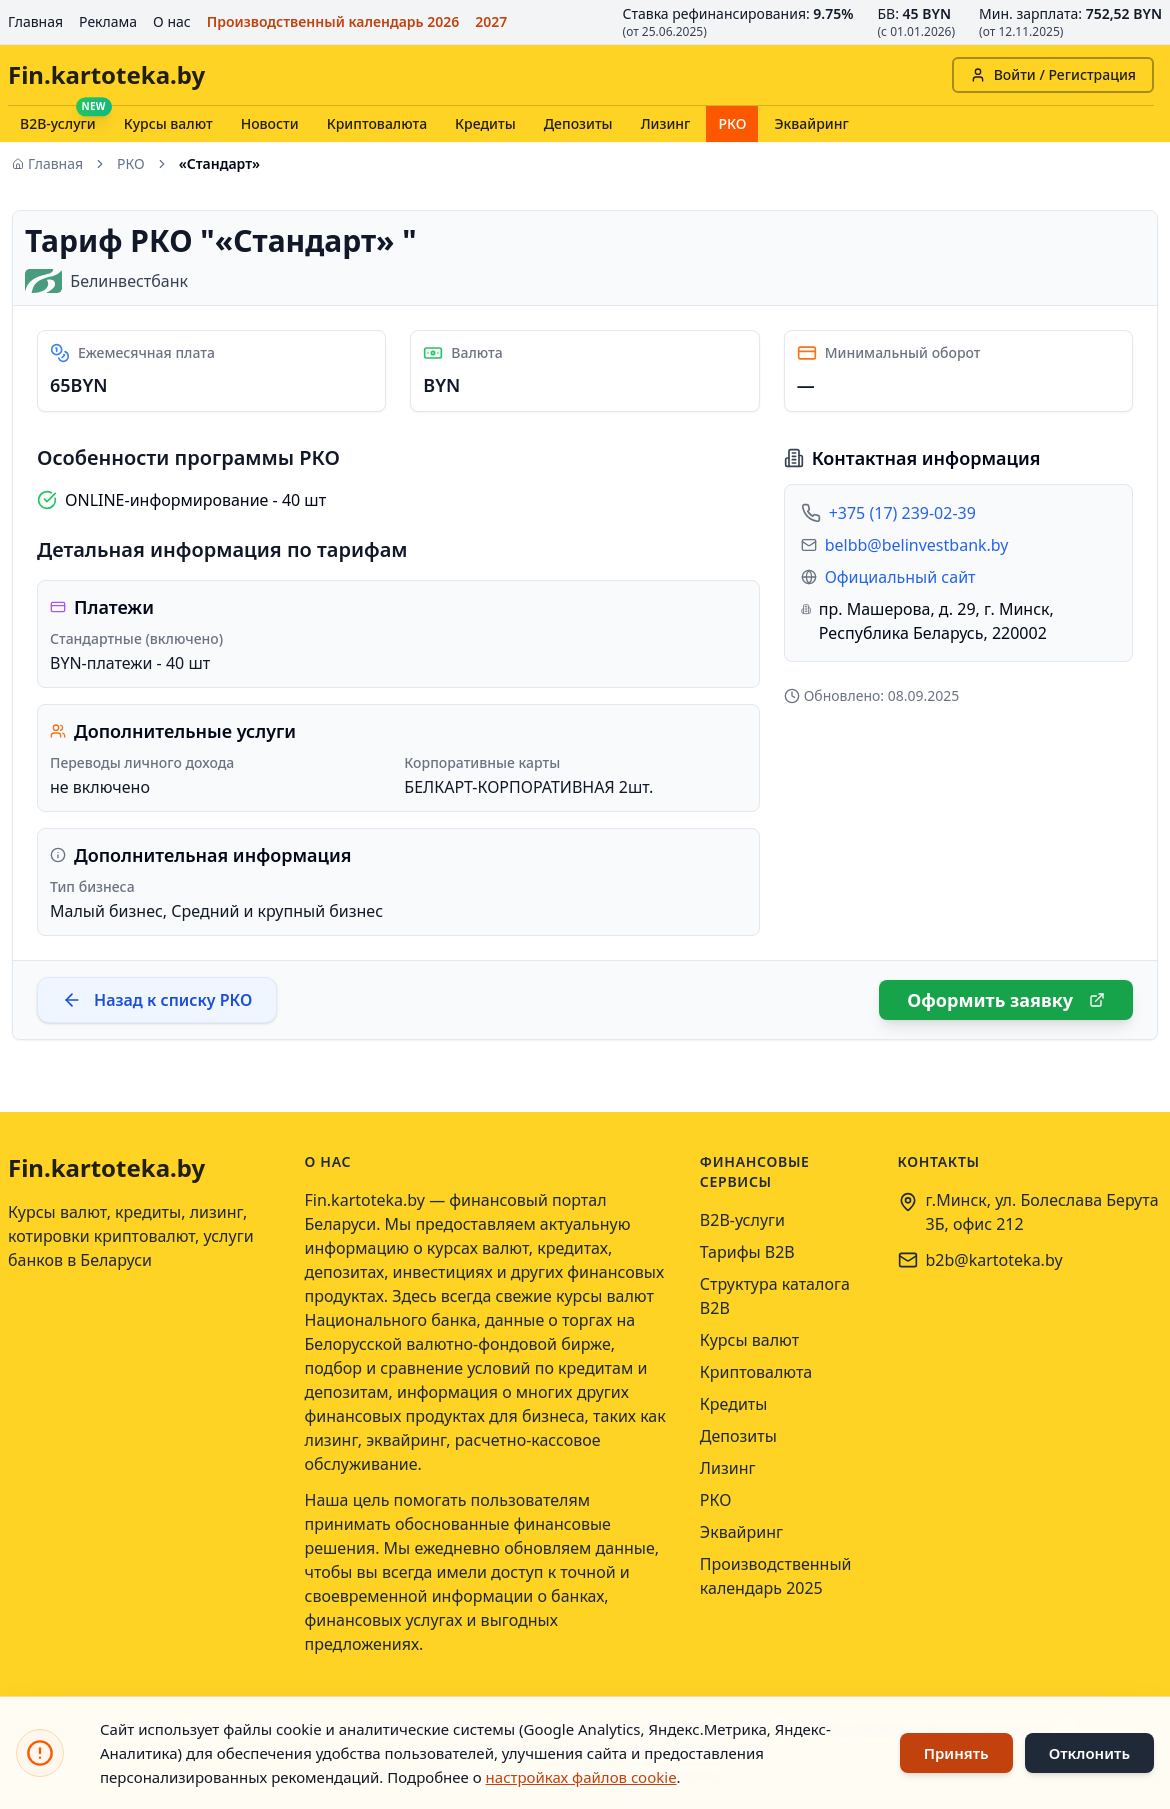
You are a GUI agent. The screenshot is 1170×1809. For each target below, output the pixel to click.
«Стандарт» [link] (219, 163)
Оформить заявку (1006, 1000)
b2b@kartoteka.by (994, 1260)
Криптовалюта (377, 123)
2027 (491, 21)
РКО (732, 123)
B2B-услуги (58, 123)
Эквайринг (811, 123)
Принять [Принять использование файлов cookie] (956, 1753)
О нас (172, 21)
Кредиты (485, 123)
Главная (35, 21)
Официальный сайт (900, 577)
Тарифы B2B (747, 1252)
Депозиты (578, 123)
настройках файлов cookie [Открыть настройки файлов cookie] (581, 1777)
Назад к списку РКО (157, 1000)
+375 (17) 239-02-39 (902, 513)
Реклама (108, 21)
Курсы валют (168, 123)
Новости (270, 123)
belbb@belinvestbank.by (917, 545)
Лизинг (666, 123)
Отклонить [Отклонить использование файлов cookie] (1089, 1753)
